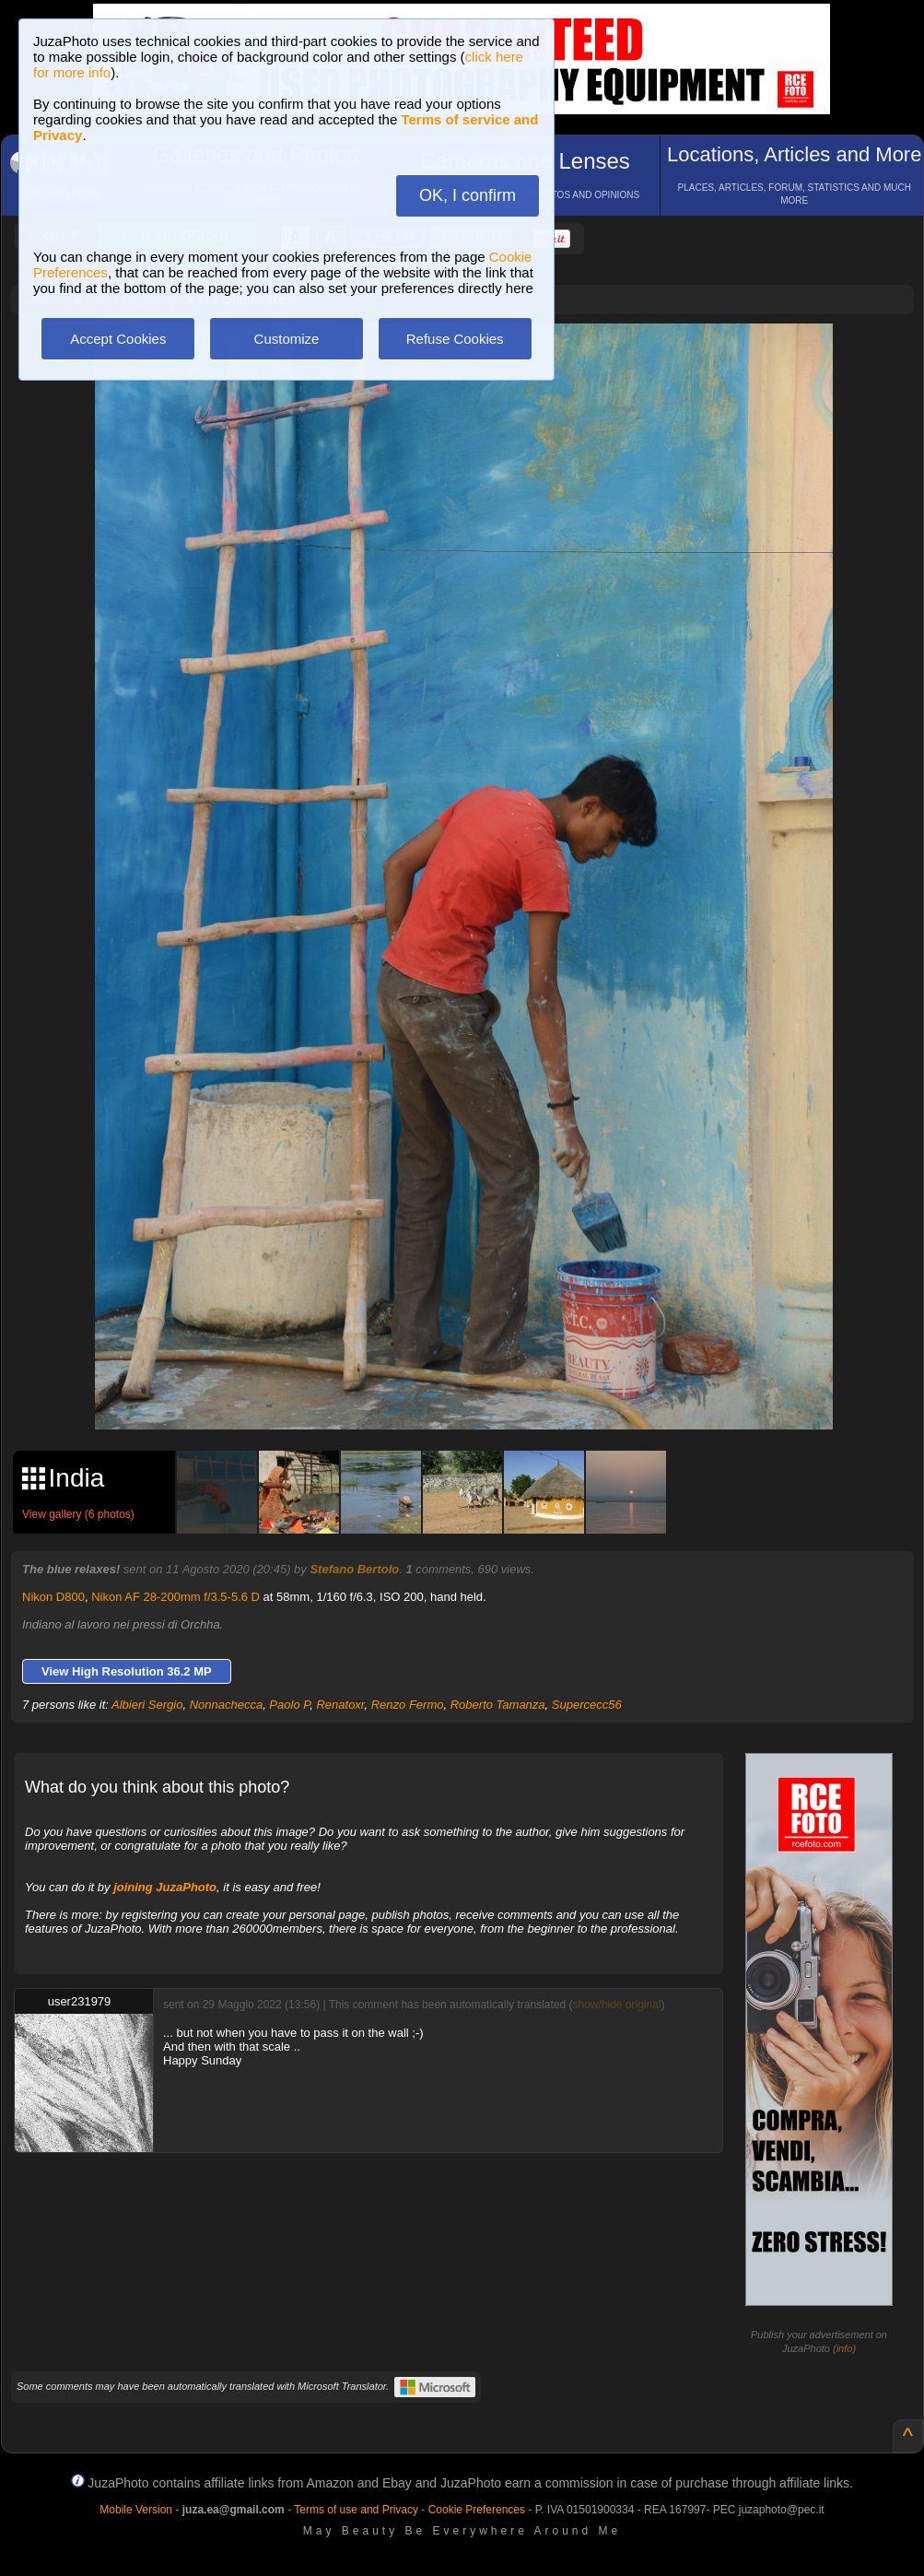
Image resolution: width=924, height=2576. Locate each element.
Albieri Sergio (146, 1704)
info (844, 2348)
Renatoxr (340, 1704)
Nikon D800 (53, 1597)
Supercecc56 (587, 1704)
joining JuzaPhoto (164, 1887)
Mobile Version (135, 2509)
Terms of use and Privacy (356, 2509)
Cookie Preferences (476, 2509)
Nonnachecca (226, 1704)
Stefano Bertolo (354, 1569)
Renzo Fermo (407, 1704)
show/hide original (616, 2004)
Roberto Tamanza (497, 1704)
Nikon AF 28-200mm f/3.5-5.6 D (175, 1597)
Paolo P (289, 1704)
